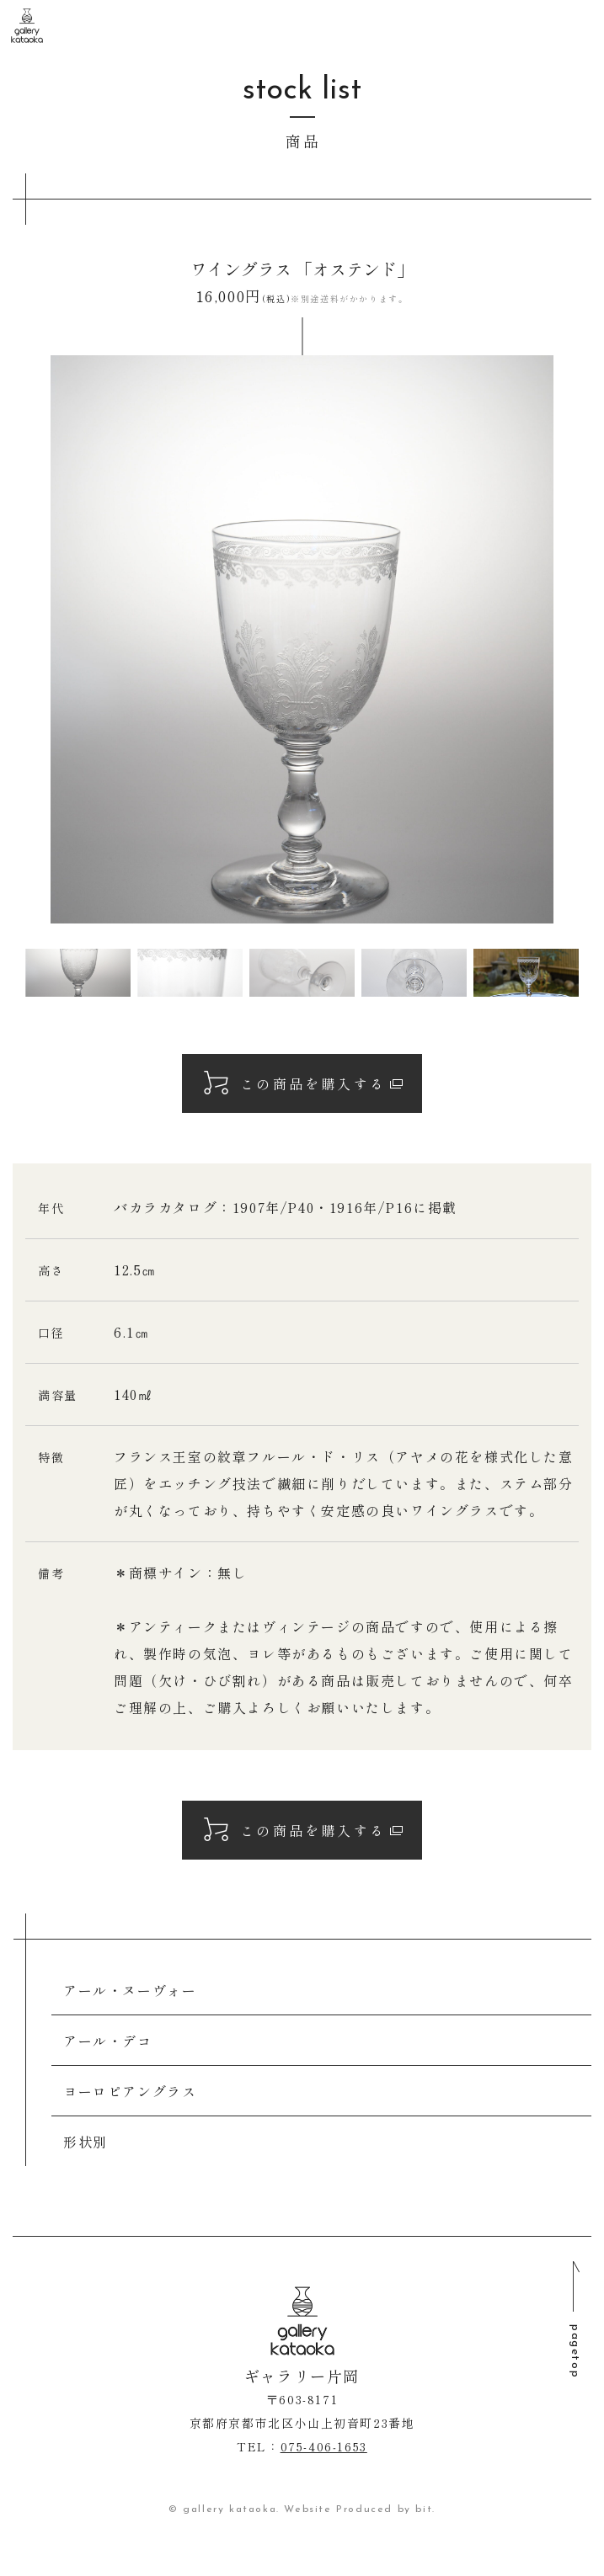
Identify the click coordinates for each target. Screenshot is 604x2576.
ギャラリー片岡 (27, 25)
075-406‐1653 (324, 2446)
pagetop (575, 2351)
